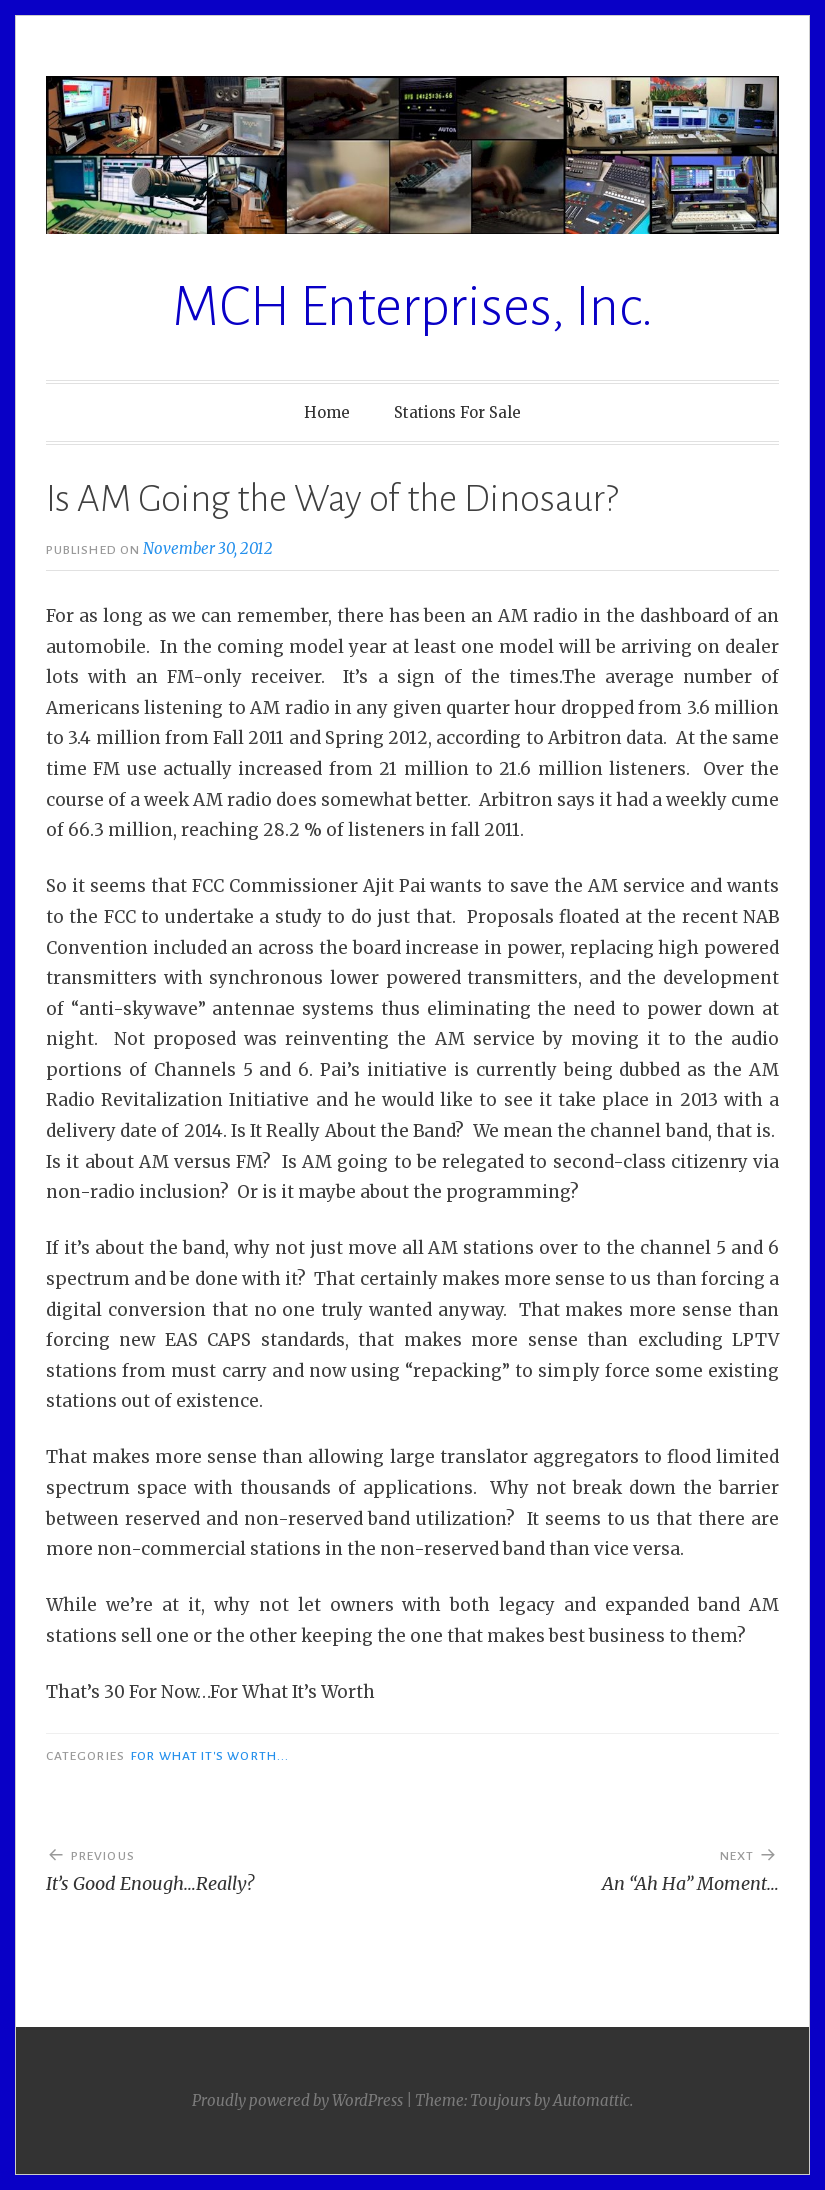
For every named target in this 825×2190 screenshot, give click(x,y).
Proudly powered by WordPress (297, 2100)
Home (327, 412)
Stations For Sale (457, 412)
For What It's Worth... (210, 1756)
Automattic (591, 2100)
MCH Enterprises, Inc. (413, 307)
